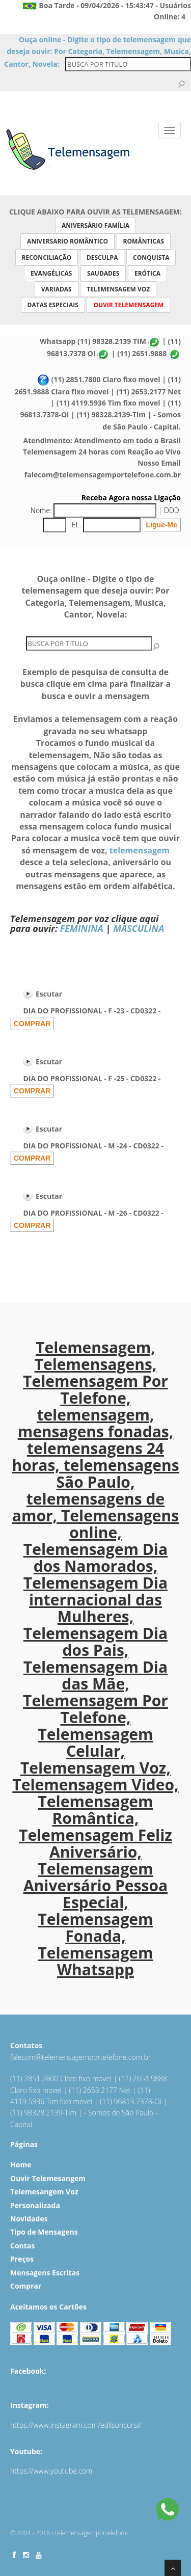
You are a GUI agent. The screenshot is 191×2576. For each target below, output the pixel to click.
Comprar (25, 2286)
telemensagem (140, 850)
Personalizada (35, 2205)
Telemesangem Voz (44, 2191)
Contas (22, 2245)
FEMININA (81, 928)
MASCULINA (138, 928)
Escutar (49, 994)
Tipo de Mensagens (44, 2232)
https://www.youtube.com (51, 2471)
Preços (22, 2259)
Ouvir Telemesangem (48, 2178)
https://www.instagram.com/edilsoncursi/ (75, 2425)
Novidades (29, 2218)
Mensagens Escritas (44, 2272)
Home (20, 2164)
